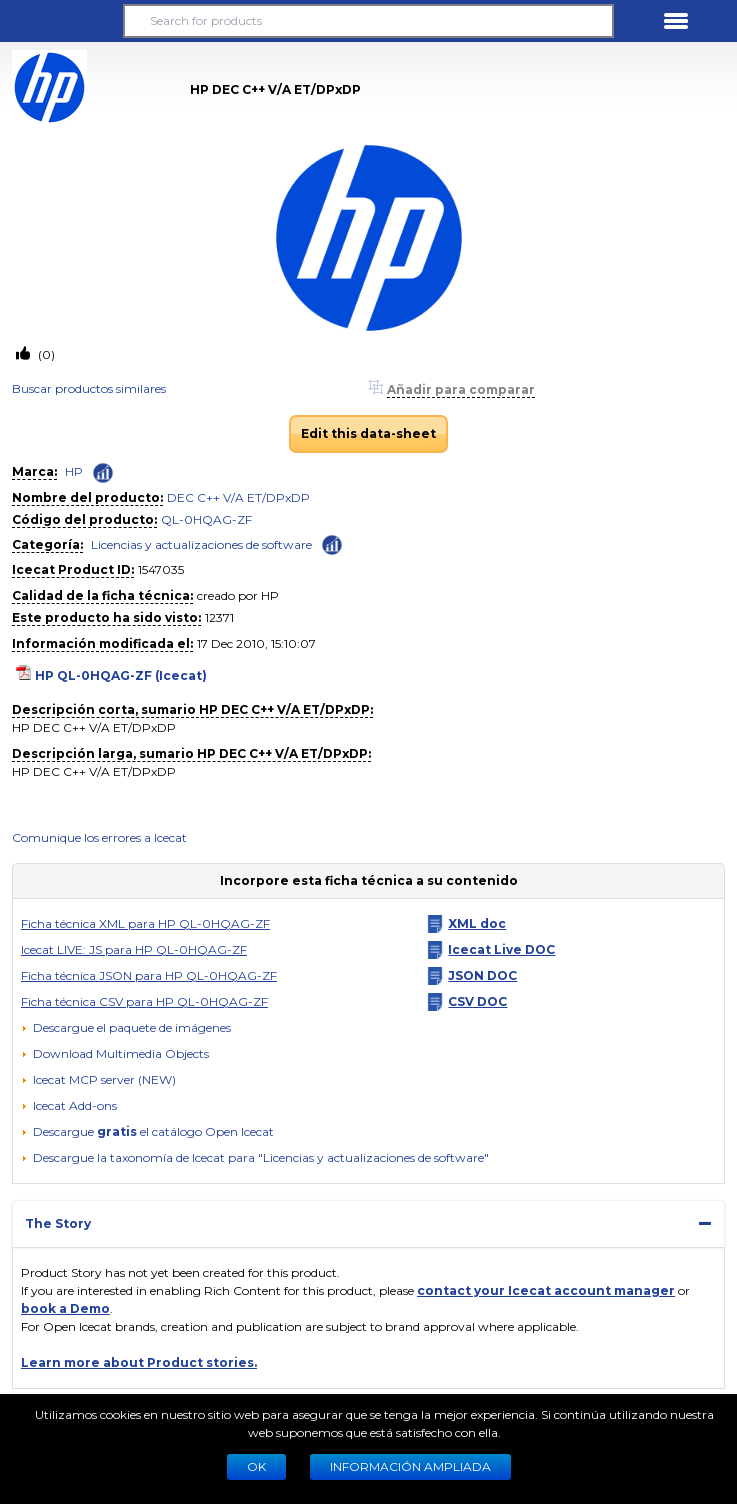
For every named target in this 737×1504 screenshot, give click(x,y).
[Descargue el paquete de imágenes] (126, 1028)
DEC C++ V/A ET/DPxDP (238, 497)
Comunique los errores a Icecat (99, 837)
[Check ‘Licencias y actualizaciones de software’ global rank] (332, 543)
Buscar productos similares (89, 388)
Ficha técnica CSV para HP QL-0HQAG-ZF (144, 1001)
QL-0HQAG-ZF (206, 519)
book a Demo (65, 1308)
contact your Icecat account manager (546, 1290)
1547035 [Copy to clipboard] (161, 569)
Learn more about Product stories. (139, 1362)
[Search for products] (369, 21)
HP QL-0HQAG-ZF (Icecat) (121, 675)
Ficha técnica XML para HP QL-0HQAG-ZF (145, 923)
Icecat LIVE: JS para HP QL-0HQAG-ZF (134, 949)
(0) (45, 354)
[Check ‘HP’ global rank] (103, 473)
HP (74, 471)
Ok (256, 1466)
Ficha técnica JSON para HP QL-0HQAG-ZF (149, 975)
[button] (61, 21)
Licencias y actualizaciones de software (201, 544)
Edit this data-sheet (368, 433)
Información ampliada (410, 1466)
